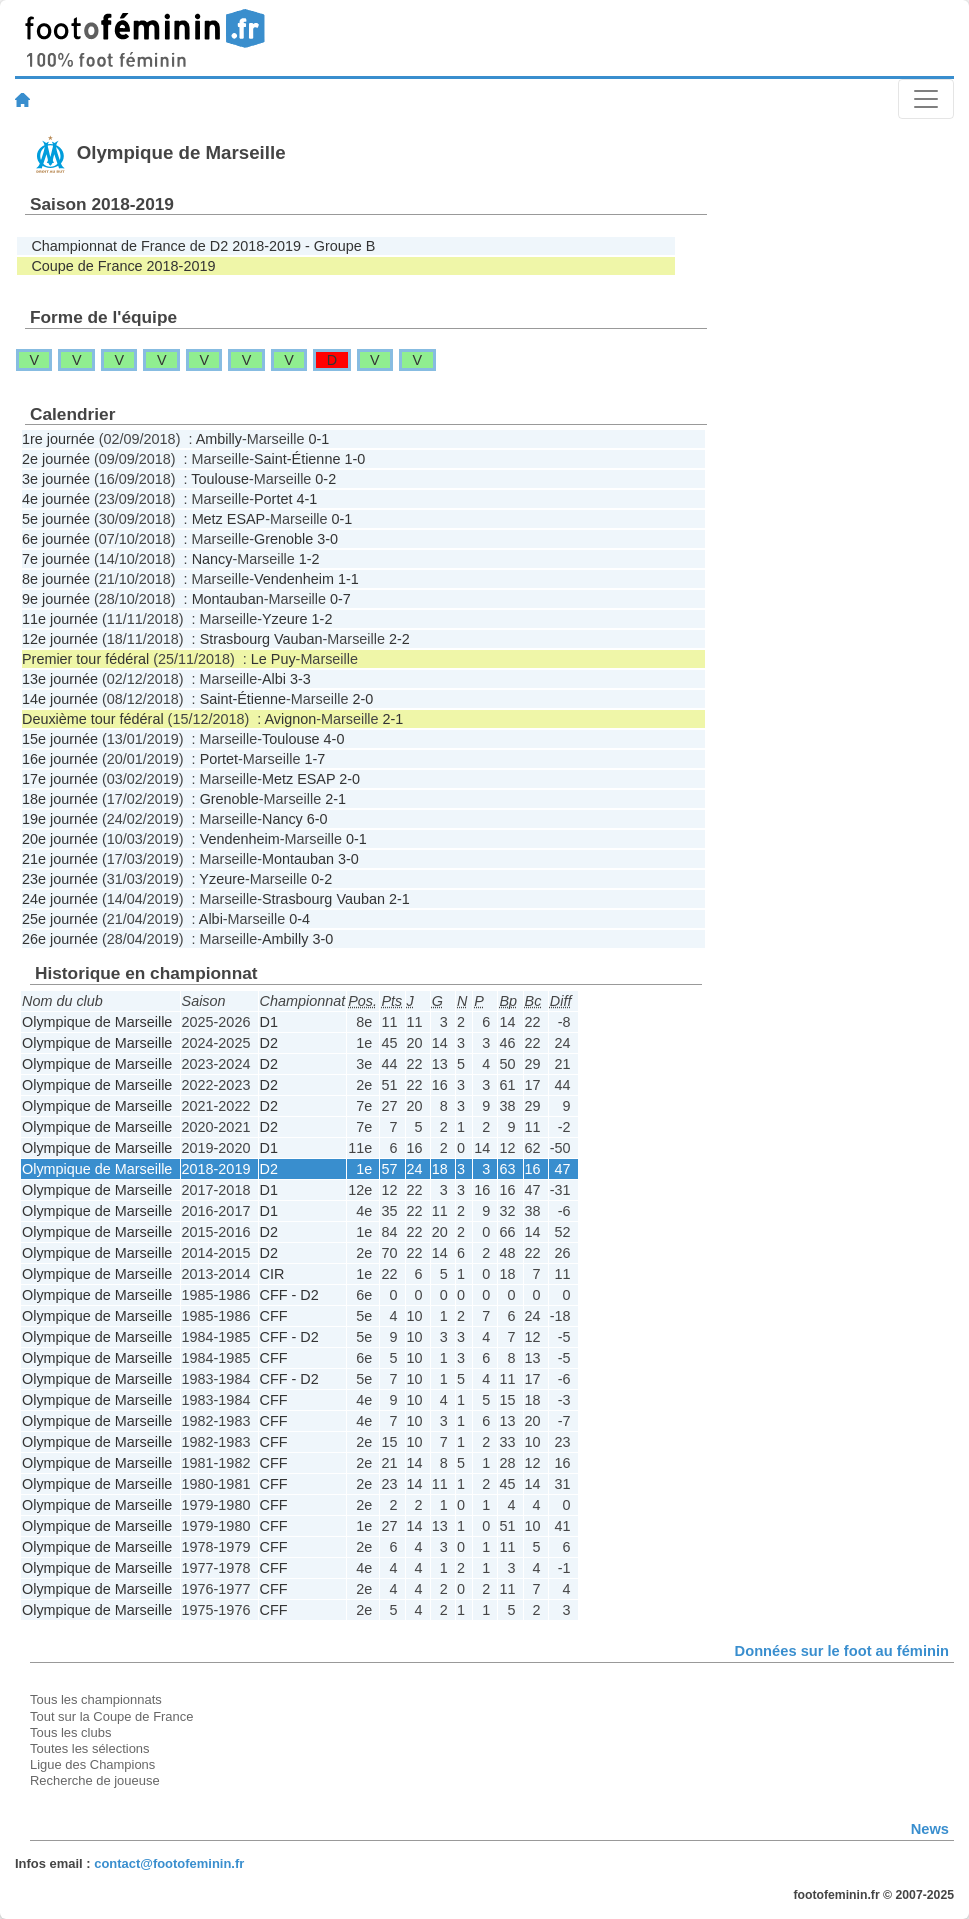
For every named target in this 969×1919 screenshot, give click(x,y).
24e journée (60, 899)
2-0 (362, 699)
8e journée (56, 579)
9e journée (56, 599)
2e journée (56, 459)
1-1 (348, 579)
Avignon (290, 719)
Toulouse (220, 479)
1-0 (354, 459)
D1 (269, 1022)
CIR (272, 1274)
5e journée (56, 519)
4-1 (306, 499)
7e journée (56, 559)
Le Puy (273, 659)
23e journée (60, 879)
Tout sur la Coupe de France (111, 1716)
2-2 (399, 639)
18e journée (60, 799)
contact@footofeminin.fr (169, 1863)
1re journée (58, 439)
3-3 (300, 679)
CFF (274, 1316)
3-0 (327, 539)
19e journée (60, 819)
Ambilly (219, 439)
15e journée (60, 739)
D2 (269, 1043)
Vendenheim (294, 579)
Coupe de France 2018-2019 (123, 266)
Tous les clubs (70, 1732)
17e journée (60, 779)
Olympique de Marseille (97, 1022)
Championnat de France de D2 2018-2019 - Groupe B (203, 246)
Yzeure (285, 619)
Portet (273, 499)
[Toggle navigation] (926, 99)
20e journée (60, 839)
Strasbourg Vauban (261, 639)
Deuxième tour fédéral (93, 719)
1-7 (314, 759)
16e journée (60, 759)
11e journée (60, 619)
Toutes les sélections (90, 1748)
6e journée (56, 539)
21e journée (60, 859)
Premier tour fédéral (85, 659)
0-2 (325, 479)
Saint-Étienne (297, 459)
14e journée (60, 699)
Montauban (228, 599)
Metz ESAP (229, 519)
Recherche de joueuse (95, 1780)
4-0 (334, 739)
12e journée (60, 639)
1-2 (309, 559)
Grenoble (283, 539)
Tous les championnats (96, 1699)
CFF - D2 (289, 1295)
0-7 (340, 599)
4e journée (56, 499)
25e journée (60, 919)
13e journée (60, 679)
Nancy (212, 559)
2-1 (393, 719)
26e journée (60, 939)
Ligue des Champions (92, 1764)
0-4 (299, 919)
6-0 (317, 819)
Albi (274, 679)
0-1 (318, 439)
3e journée (56, 479)
